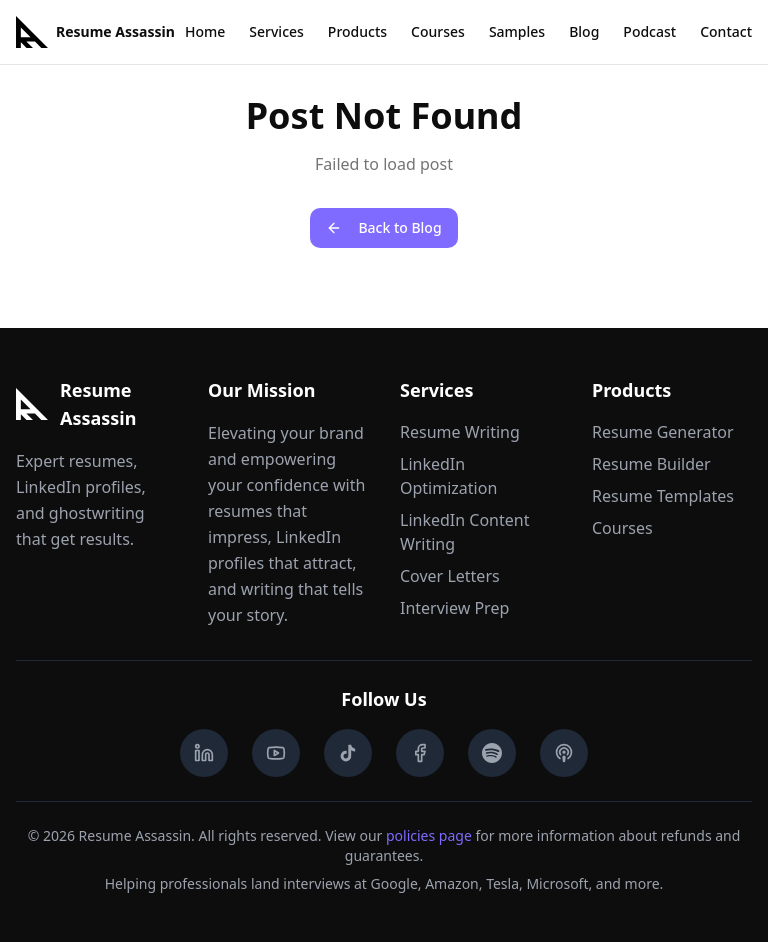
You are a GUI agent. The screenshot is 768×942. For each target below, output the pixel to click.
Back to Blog (383, 227)
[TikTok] (348, 753)
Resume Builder (651, 464)
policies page (429, 835)
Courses (438, 31)
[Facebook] (420, 753)
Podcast (649, 31)
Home (205, 31)
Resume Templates (663, 496)
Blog (584, 31)
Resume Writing (460, 432)
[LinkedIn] (204, 753)
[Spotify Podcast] (492, 753)
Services (276, 31)
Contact (726, 31)
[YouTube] (276, 753)
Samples (517, 31)
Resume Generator (663, 432)
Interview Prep (454, 608)
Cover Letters (450, 576)
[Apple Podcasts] (564, 753)
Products (357, 31)
